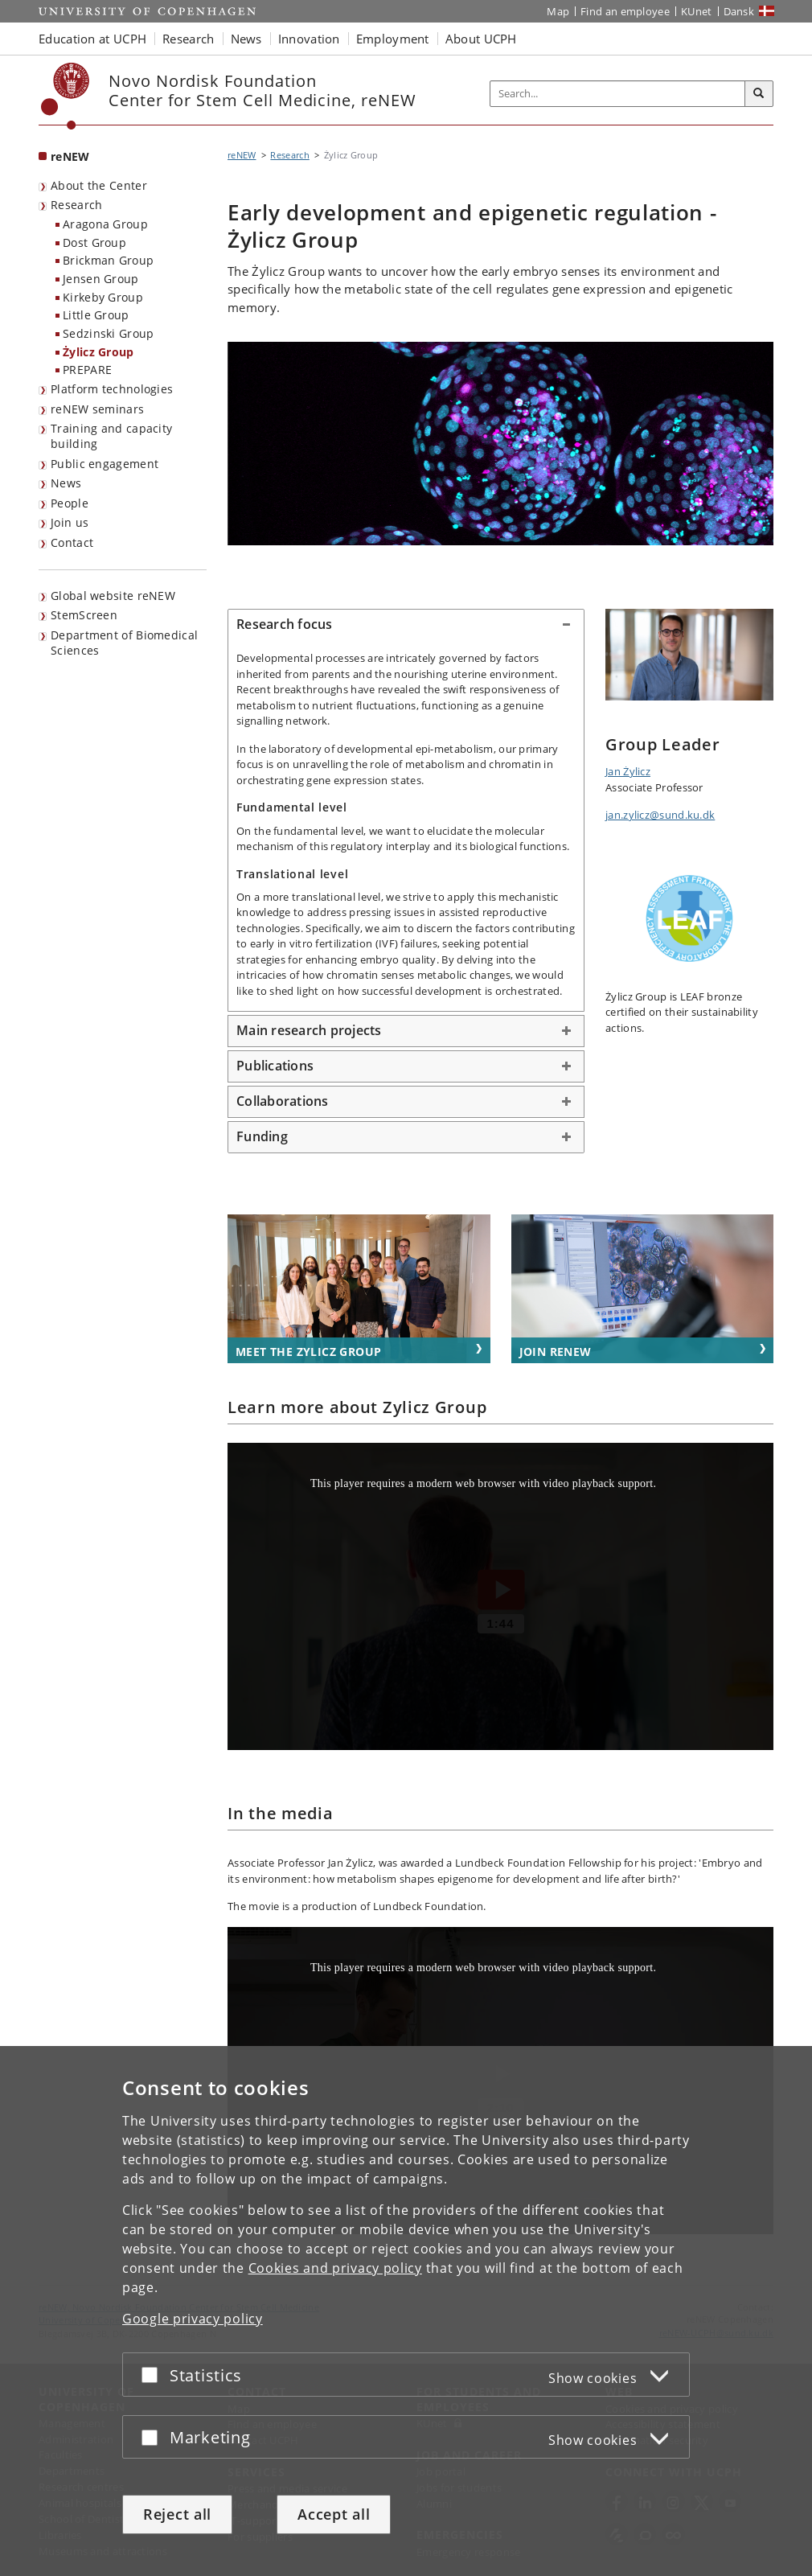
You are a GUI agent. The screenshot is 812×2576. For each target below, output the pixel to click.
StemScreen (84, 614)
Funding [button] (262, 1136)
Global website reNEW (113, 595)
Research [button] (188, 39)
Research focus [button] (284, 624)
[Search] (758, 94)
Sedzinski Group (108, 333)
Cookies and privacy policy (335, 2268)
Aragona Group (105, 224)
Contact (72, 542)
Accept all (333, 2514)
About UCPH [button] (481, 39)
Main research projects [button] (309, 1030)
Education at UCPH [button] (92, 39)
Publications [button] (275, 1065)
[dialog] (406, 2311)
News (66, 483)
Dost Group (94, 242)
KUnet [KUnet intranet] (696, 11)
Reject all (177, 2514)
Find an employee (625, 11)
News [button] (246, 39)
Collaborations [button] (282, 1101)
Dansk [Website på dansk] (739, 11)
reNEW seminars (97, 409)
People (69, 503)
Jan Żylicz (627, 771)
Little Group (96, 315)
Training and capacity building (111, 436)
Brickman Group (108, 260)
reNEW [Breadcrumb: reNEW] (242, 155)
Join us (69, 522)
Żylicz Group (98, 351)
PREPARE (87, 369)
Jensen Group (101, 278)
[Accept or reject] (153, 2374)
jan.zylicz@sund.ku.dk (660, 814)
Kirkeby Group (103, 297)
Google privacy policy (192, 2318)
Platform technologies (112, 388)
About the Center (99, 185)
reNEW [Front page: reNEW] (70, 156)
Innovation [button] (309, 39)
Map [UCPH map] (558, 11)
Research (76, 204)
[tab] (406, 625)
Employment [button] (392, 39)
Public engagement (104, 463)
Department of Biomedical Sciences (124, 642)
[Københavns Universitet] (65, 96)
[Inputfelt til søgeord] (618, 93)
